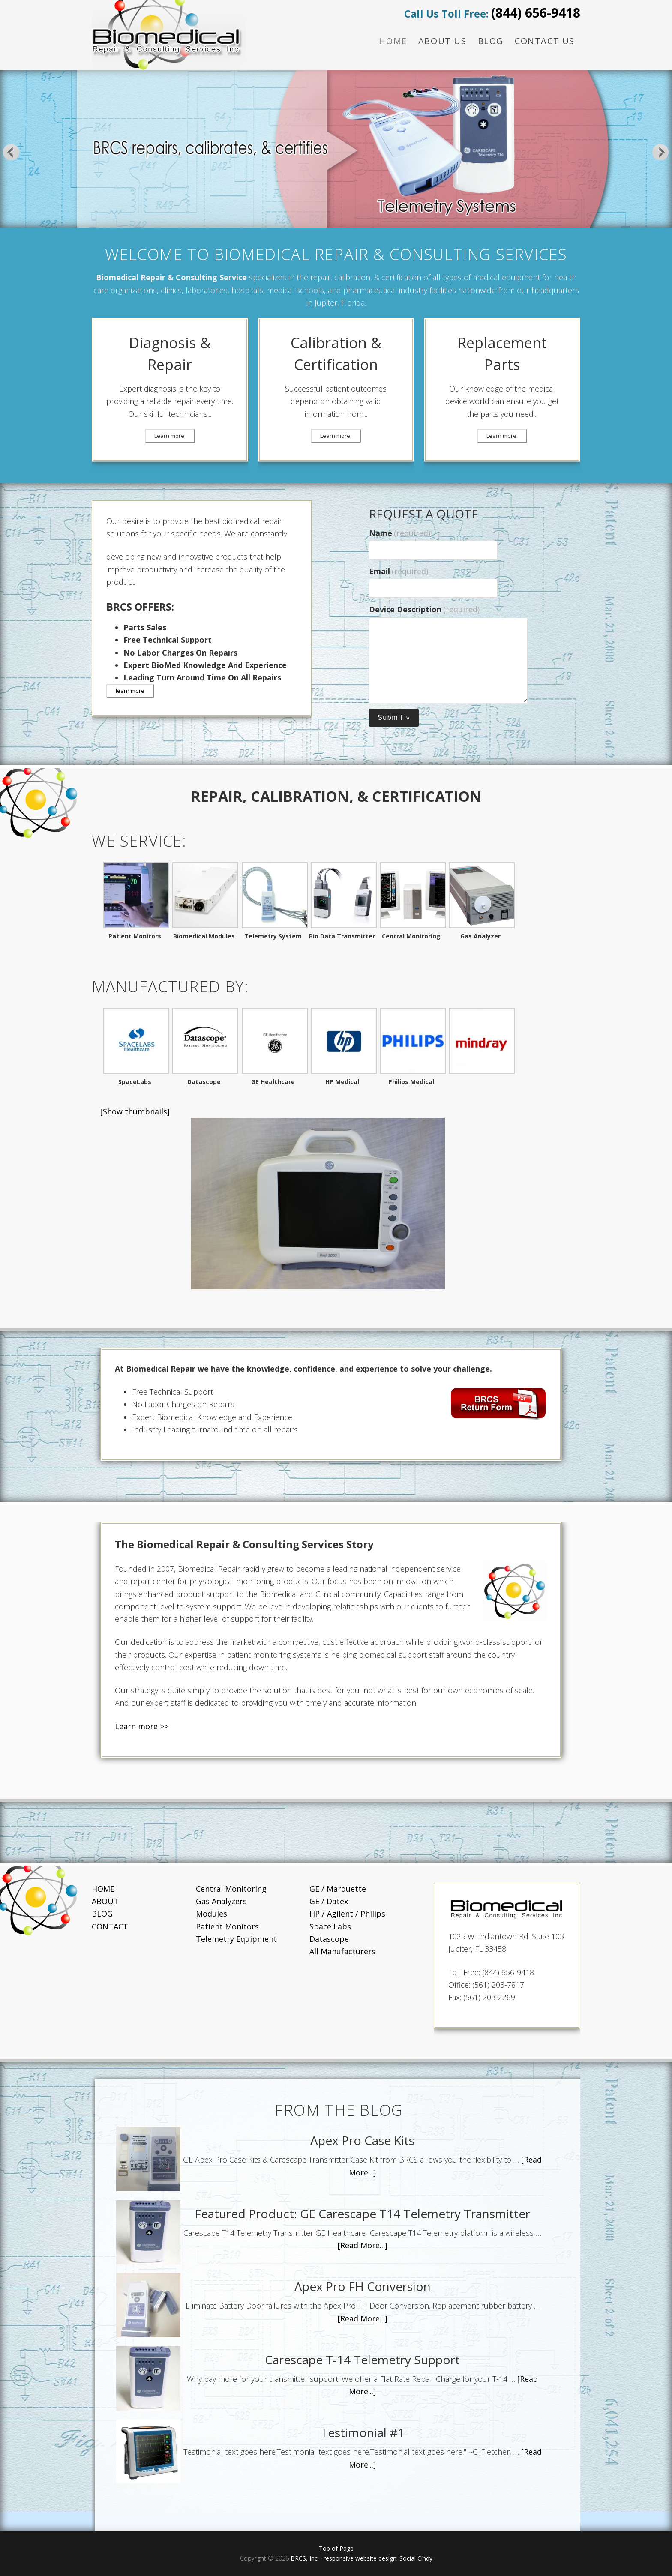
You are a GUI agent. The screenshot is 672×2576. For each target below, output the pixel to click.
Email (398, 571)
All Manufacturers (342, 1951)
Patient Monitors (227, 1926)
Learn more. (170, 436)
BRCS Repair (169, 35)
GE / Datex (328, 1901)
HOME (103, 1889)
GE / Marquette (337, 1889)
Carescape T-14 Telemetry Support (362, 2359)
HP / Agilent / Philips (347, 1913)
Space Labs (330, 1926)
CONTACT (110, 1926)
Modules (211, 1913)
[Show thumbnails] (135, 1111)
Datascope (329, 1939)
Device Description (424, 609)
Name (399, 533)
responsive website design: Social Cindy (378, 2558)
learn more (130, 691)
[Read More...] (362, 2245)
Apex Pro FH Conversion (362, 2286)
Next (661, 152)
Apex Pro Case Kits (362, 2140)
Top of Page (336, 2548)
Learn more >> (141, 1726)
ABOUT (105, 1901)
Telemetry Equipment (236, 1939)
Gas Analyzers (221, 1901)
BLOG (102, 1913)
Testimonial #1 (363, 2432)
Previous (11, 152)
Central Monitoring (231, 1889)
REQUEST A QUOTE (423, 514)
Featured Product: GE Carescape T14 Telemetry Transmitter (362, 2213)
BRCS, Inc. (306, 2558)
